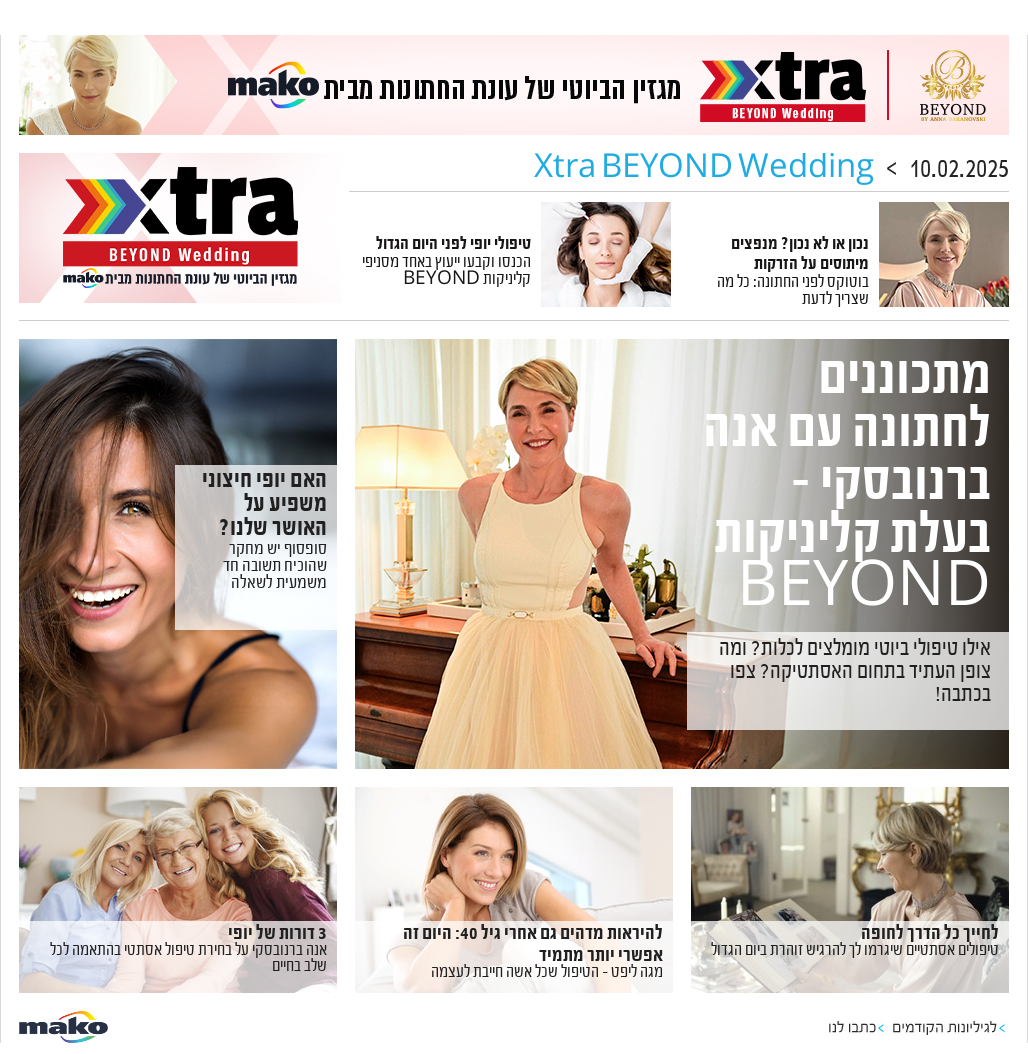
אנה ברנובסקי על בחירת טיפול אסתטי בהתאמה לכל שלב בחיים (188, 960)
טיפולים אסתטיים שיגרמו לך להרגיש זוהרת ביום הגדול (855, 952)
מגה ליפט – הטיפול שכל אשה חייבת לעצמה (547, 974)
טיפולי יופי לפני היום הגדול (453, 246)
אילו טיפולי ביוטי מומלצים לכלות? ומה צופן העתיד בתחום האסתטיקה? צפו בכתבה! (855, 674)
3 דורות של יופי (277, 935)
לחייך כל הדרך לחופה (930, 935)
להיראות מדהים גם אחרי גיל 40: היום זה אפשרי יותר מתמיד (533, 946)
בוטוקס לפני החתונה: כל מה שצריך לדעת (793, 292)
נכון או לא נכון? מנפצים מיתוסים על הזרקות (800, 256)
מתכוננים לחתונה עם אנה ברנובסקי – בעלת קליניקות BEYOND (847, 489)
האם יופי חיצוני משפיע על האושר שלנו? (264, 507)
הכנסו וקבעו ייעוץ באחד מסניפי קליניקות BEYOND (446, 272)
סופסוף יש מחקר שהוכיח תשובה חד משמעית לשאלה (275, 568)
